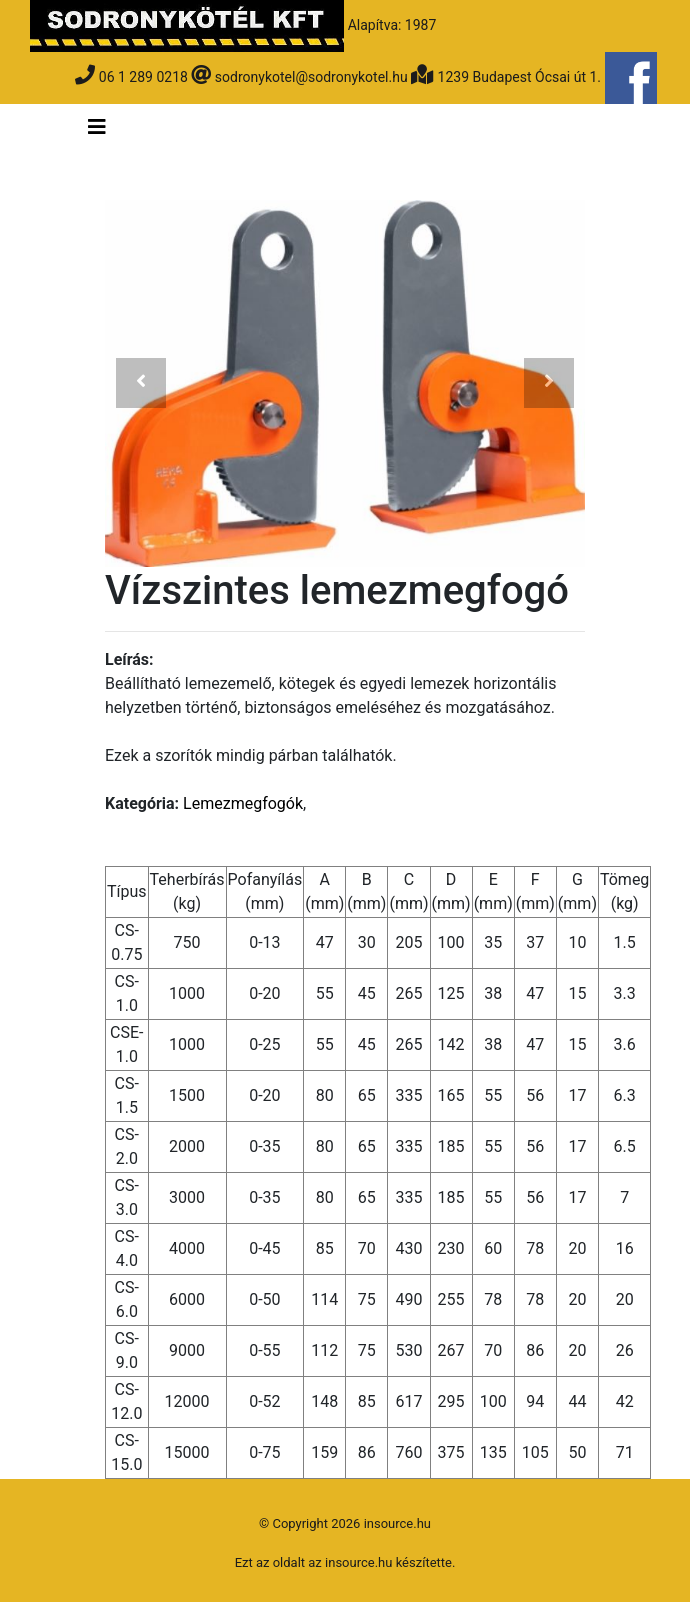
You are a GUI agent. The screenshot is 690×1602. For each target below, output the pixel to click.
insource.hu (358, 1562)
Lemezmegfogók (243, 803)
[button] (141, 383)
